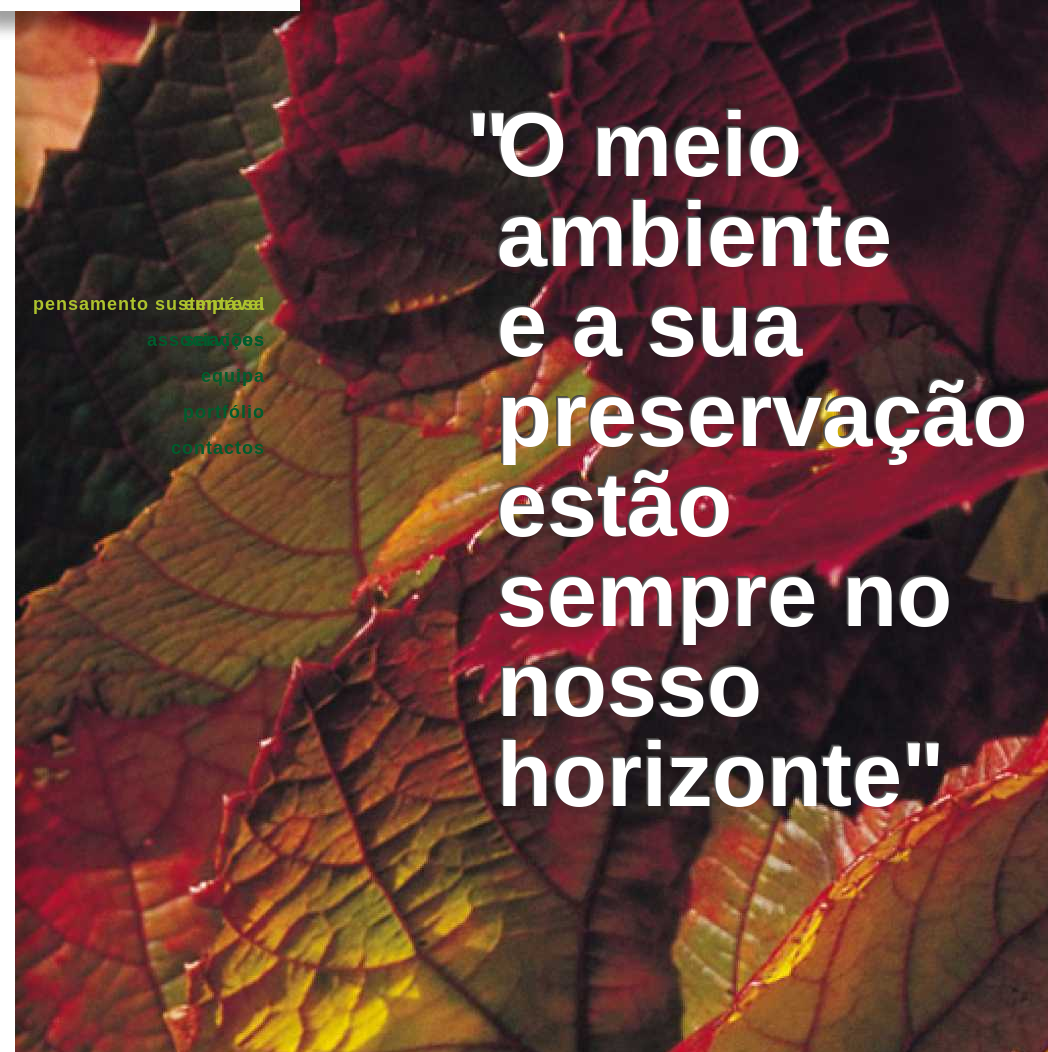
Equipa (233, 376)
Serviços (224, 340)
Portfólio (224, 412)
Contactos (218, 448)
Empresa (224, 304)
